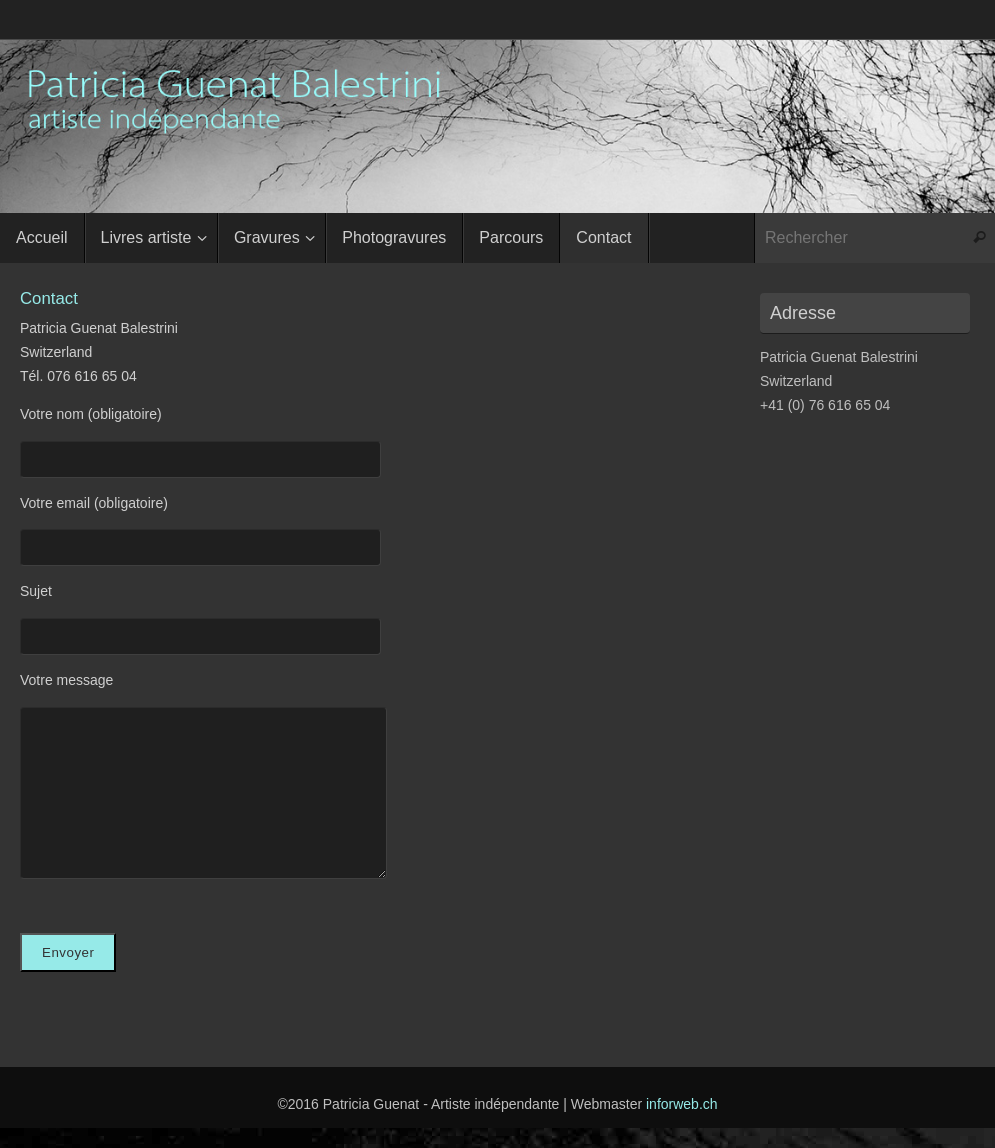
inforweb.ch (682, 1104)
